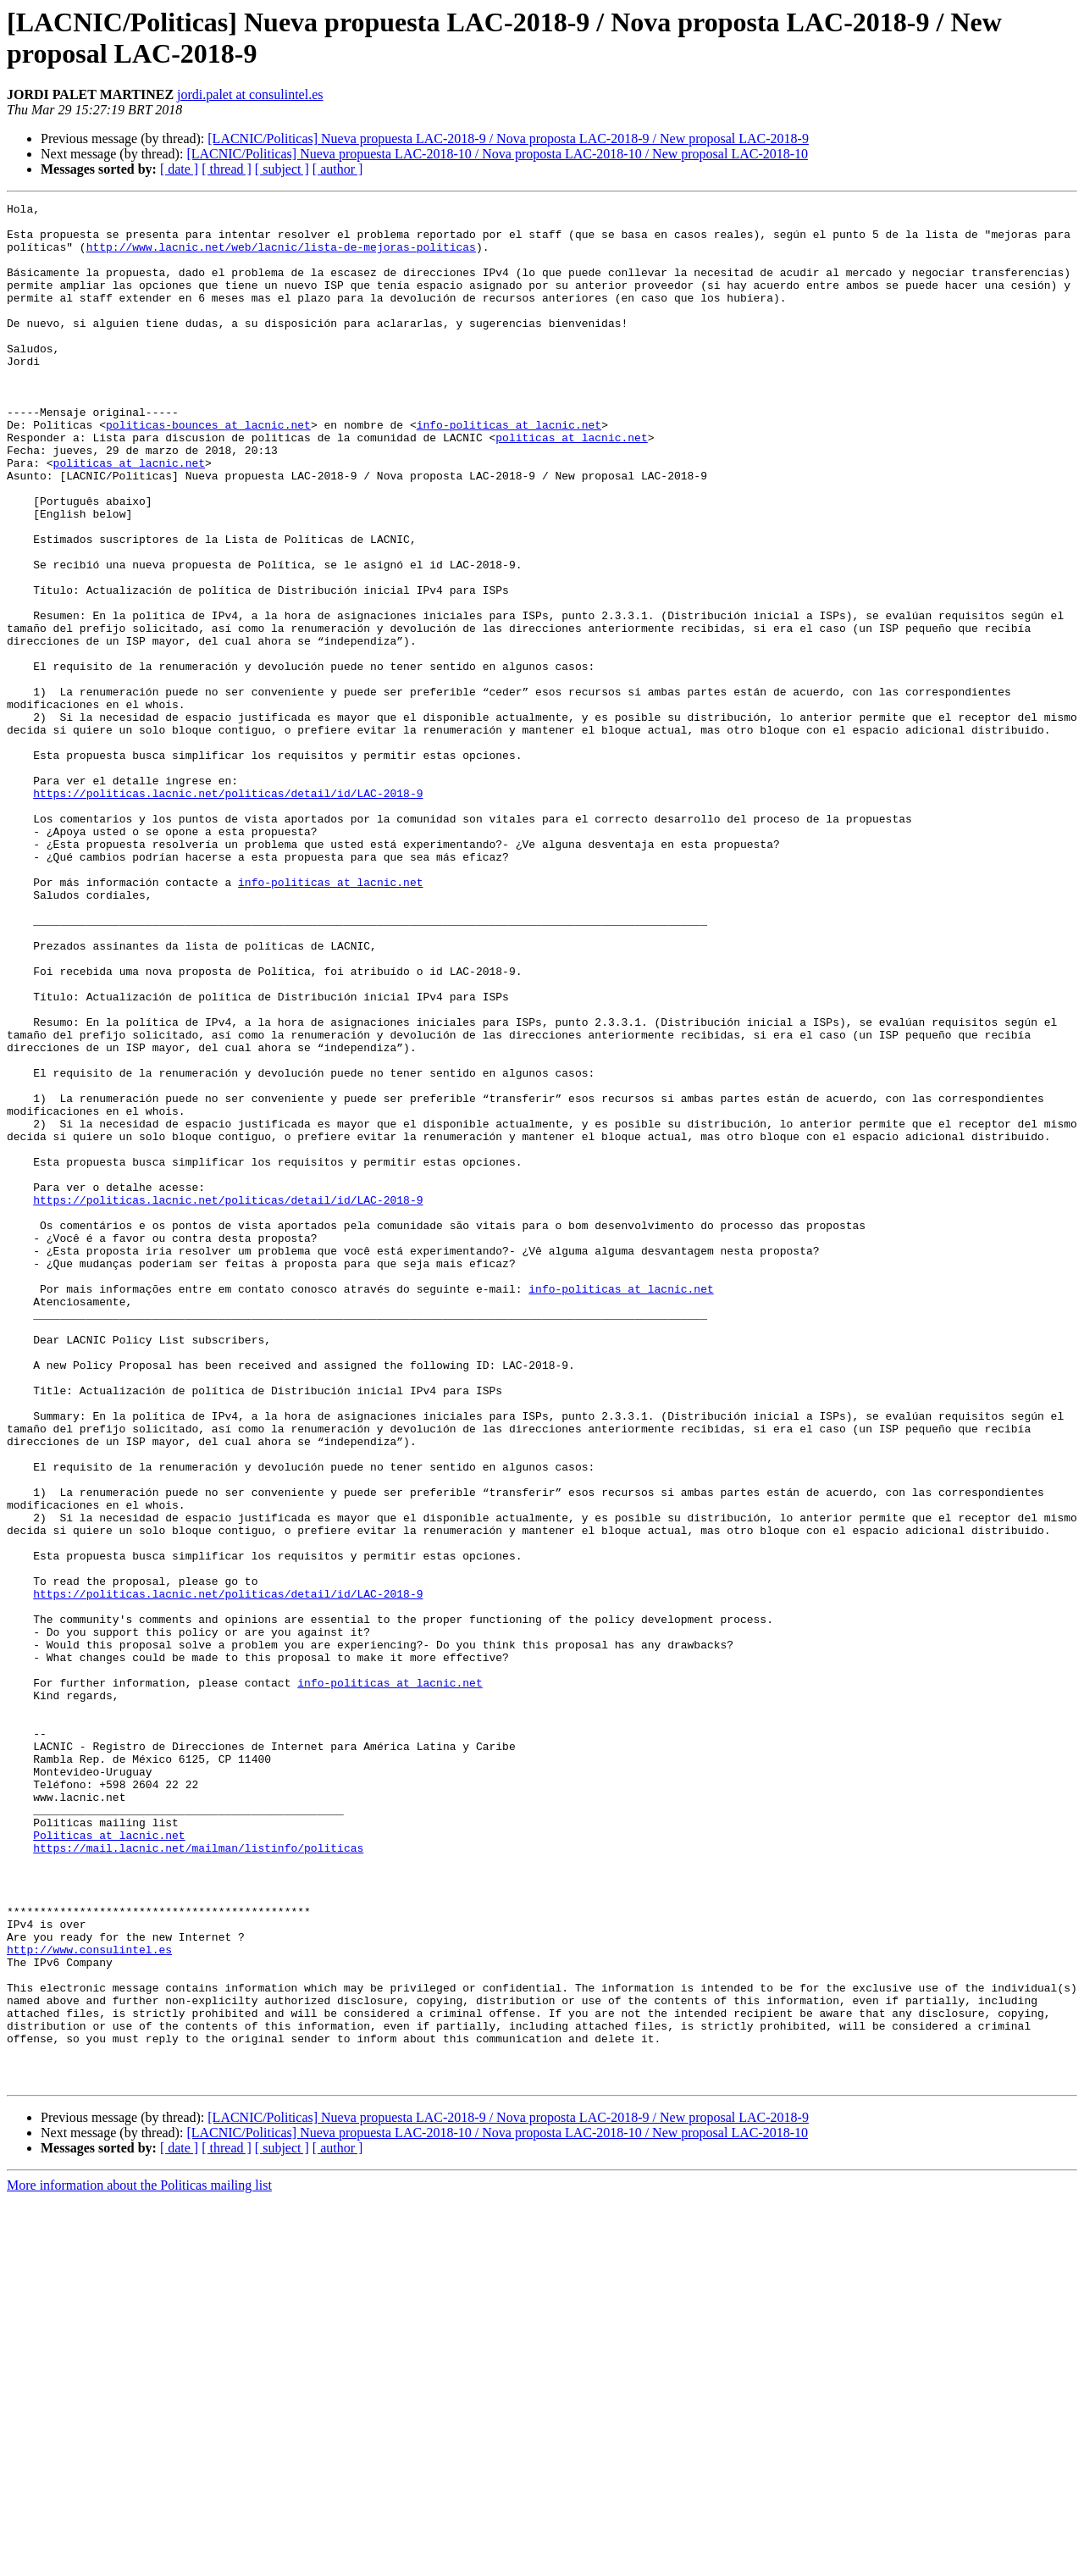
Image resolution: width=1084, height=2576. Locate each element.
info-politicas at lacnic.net (509, 470)
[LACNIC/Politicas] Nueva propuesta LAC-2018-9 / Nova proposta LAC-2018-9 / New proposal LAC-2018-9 (508, 138)
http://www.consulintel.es (89, 2299)
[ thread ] (227, 169)
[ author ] (337, 169)
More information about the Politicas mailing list (139, 2561)
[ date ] (179, 169)
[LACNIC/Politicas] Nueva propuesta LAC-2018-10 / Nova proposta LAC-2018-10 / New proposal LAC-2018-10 (497, 154)
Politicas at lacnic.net (109, 2162)
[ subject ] (282, 169)
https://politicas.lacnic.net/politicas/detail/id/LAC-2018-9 (228, 912)
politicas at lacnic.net (571, 485)
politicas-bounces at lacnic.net (208, 470)
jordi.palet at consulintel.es (250, 94)
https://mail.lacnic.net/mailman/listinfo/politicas (198, 2177)
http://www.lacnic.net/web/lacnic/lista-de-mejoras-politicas (281, 256)
